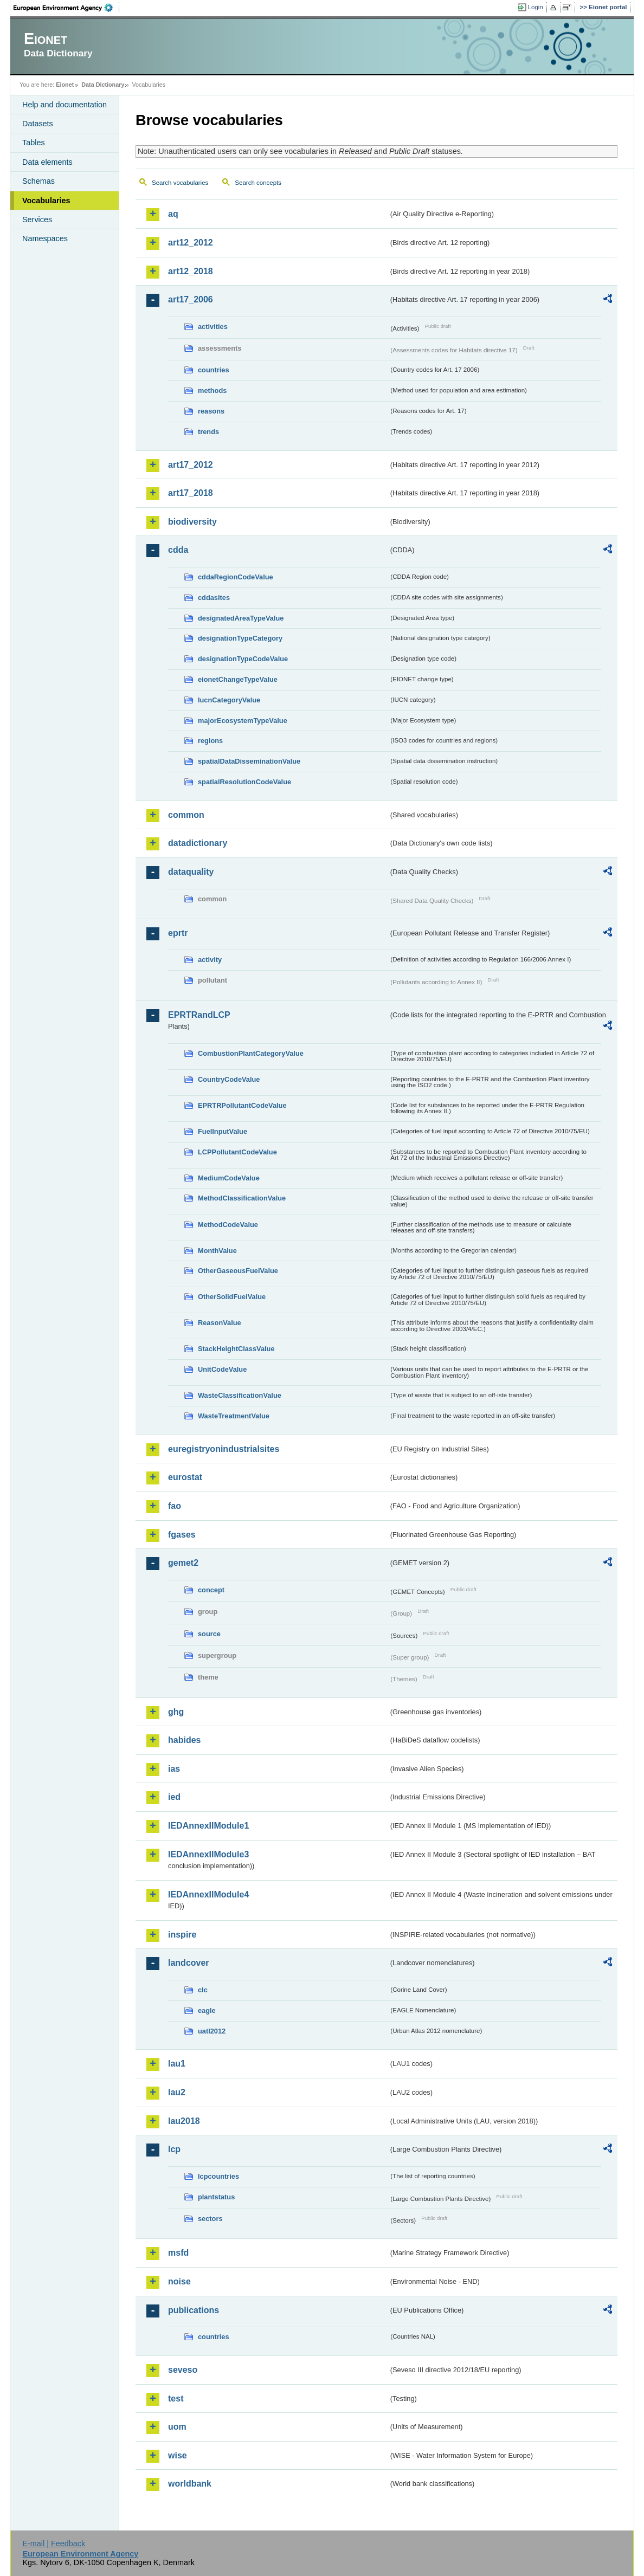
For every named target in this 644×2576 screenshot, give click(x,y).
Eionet (65, 84)
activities (213, 326)
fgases (182, 1534)
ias (174, 1768)
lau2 (176, 2092)
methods (212, 390)
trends (208, 432)
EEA (67, 7)
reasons (211, 411)
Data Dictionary (102, 84)
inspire (182, 1934)
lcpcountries (218, 2176)
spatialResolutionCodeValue (244, 782)
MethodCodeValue (228, 1225)
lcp (174, 2149)
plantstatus (216, 2197)
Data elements (47, 162)
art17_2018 (190, 493)
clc (203, 1990)
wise (177, 2455)
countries (213, 370)
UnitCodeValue (222, 1369)
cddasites (214, 597)
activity (210, 959)
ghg (176, 1711)
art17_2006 (190, 299)
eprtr (178, 933)
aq (173, 213)
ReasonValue (219, 1323)
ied (174, 1797)
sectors (210, 2219)
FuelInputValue (222, 1131)
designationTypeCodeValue (243, 659)
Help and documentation (64, 104)
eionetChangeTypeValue (238, 679)
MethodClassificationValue (242, 1198)
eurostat (185, 1477)
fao (174, 1505)
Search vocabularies (180, 182)
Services (37, 219)
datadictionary (197, 843)
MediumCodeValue (229, 1178)
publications (193, 2310)
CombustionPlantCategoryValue (251, 1053)
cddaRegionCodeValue (235, 577)
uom (177, 2426)
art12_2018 (190, 271)
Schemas (38, 181)
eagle (207, 2010)
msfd (178, 2252)
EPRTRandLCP (199, 1014)
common (186, 814)
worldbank (189, 2483)
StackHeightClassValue (236, 1349)
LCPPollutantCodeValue (237, 1152)
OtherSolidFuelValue (232, 1297)
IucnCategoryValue (229, 700)
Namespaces (45, 238)
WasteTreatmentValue (233, 1416)
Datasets (37, 123)
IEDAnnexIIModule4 (208, 1894)
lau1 (176, 2063)
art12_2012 (190, 242)
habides (184, 1740)
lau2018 (184, 2121)
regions (210, 741)
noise (179, 2281)
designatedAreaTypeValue (241, 618)
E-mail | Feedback (53, 2543)
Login (535, 7)
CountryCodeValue (229, 1079)
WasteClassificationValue (239, 1395)
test (175, 2398)
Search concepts (258, 182)
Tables (33, 142)
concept (211, 1590)
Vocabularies (46, 200)
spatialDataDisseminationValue (249, 761)
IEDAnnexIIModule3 (208, 1854)
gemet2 (183, 1562)
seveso (182, 2369)
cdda (178, 549)
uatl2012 (212, 2031)
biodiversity (192, 521)
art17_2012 (190, 464)
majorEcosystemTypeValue (242, 720)
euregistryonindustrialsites (223, 1449)
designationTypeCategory (240, 638)
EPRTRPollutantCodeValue (242, 1105)
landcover (188, 1962)
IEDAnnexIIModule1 (208, 1825)
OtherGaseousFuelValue (238, 1271)
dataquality (191, 871)
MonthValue (217, 1251)
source (209, 1634)
